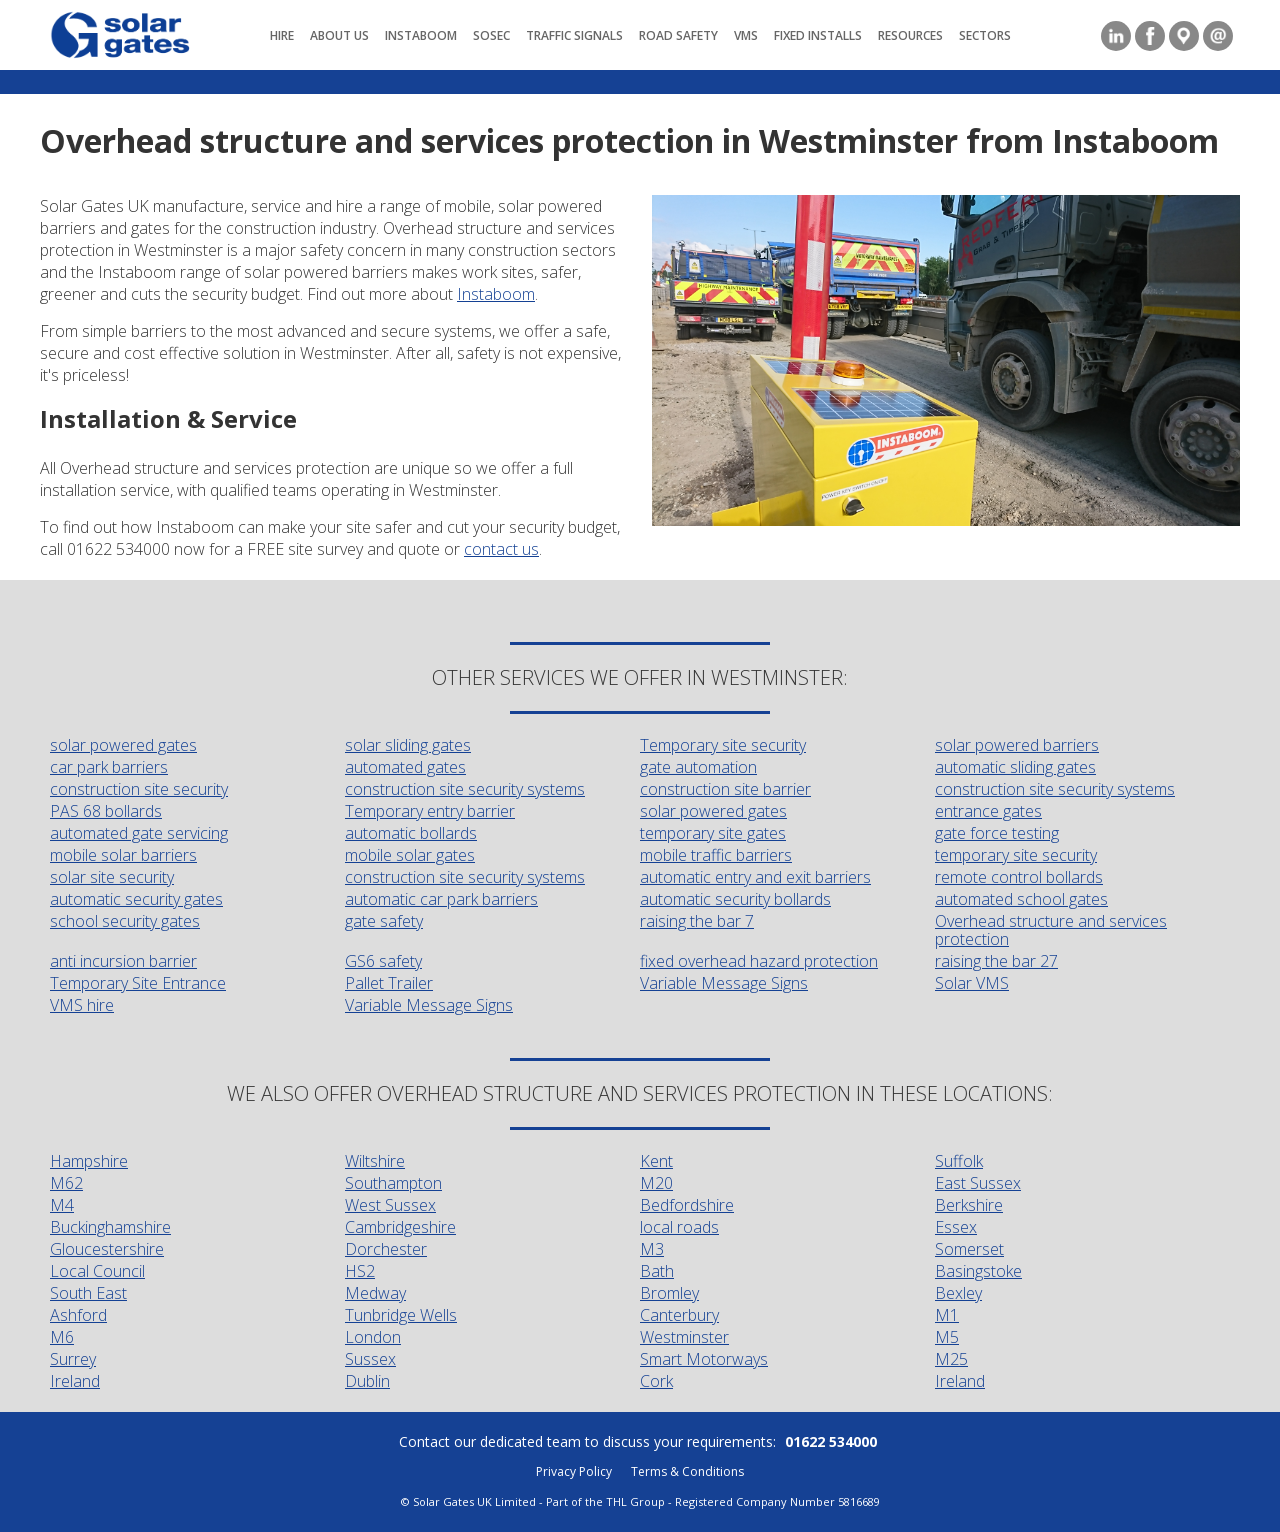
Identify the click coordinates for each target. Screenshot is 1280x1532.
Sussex (370, 1359)
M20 (656, 1183)
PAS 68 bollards (106, 811)
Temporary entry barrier (430, 811)
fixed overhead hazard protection (759, 961)
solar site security (112, 877)
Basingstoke (978, 1271)
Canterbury (679, 1315)
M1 (947, 1315)
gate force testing (997, 833)
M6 (62, 1337)
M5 (947, 1337)
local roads (679, 1227)
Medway (375, 1293)
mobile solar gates (410, 855)
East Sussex (978, 1183)
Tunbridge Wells (401, 1315)
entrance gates (988, 811)
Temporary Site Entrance (138, 983)
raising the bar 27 (996, 961)
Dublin (367, 1381)
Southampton (393, 1183)
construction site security (139, 789)
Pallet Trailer (389, 983)
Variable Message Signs (724, 983)
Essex (956, 1227)
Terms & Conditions (687, 1471)
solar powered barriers (1017, 745)
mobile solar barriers (123, 855)
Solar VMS (972, 983)
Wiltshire (375, 1161)
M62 (66, 1183)
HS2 (360, 1271)
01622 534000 (831, 1441)
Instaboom (496, 294)
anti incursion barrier (123, 961)
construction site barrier (725, 789)
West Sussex (390, 1205)
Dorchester (386, 1249)
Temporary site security (723, 745)
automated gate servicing (139, 833)
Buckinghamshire (110, 1227)
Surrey (73, 1359)
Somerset (969, 1249)
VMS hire (82, 1005)
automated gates (405, 767)
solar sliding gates (408, 745)
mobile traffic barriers (716, 855)
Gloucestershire (107, 1249)
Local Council (97, 1271)
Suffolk (959, 1161)
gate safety (384, 921)
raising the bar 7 (697, 921)
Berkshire (969, 1205)
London (373, 1337)
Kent (656, 1161)
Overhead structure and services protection (1051, 930)
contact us (501, 549)
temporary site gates (713, 833)
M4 (62, 1205)
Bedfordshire (687, 1205)
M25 (951, 1359)
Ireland (75, 1381)
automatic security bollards (735, 899)
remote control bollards (1019, 877)
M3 (652, 1249)
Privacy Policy (574, 1471)
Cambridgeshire (400, 1227)
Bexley (958, 1293)
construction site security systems (465, 789)
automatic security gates (136, 899)
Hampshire (89, 1161)
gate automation (698, 767)
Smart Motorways (704, 1359)
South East (88, 1293)
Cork (656, 1381)
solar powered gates (123, 745)
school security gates (125, 921)
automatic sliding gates (1015, 767)
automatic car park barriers (441, 899)
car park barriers (109, 767)
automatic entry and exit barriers (755, 877)
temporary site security (1016, 855)
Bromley (669, 1293)
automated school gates (1021, 899)
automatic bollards (411, 833)
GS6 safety (383, 961)
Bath (657, 1271)
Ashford (78, 1315)
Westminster (684, 1337)
